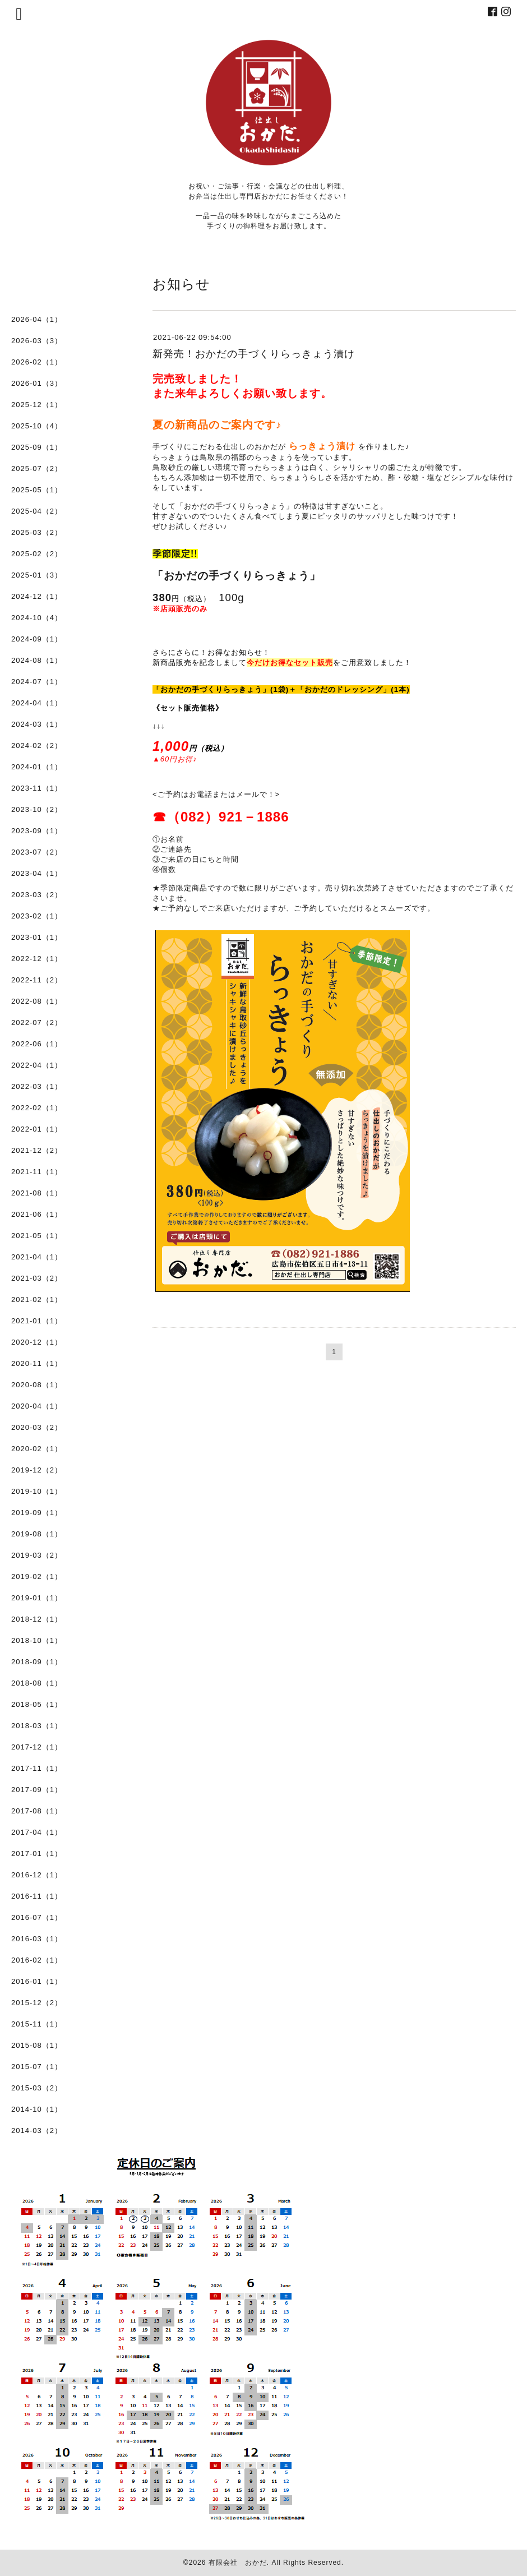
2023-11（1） (36, 788)
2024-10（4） (36, 617)
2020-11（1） (36, 1363)
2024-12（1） (36, 596)
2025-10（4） (36, 426)
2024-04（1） (36, 703)
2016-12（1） (36, 1875)
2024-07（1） (36, 681)
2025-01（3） (36, 575)
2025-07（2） (36, 468)
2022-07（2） (36, 1022)
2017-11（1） (36, 1768)
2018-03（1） (36, 1725)
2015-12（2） (36, 2002)
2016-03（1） (36, 1939)
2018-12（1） (36, 1619)
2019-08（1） (36, 1534)
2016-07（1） (36, 1917)
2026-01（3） (36, 383)
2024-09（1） (36, 639)
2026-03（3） (36, 340)
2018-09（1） (36, 1662)
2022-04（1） (36, 1065)
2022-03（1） (36, 1086)
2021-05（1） (36, 1235)
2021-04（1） (36, 1257)
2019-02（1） (36, 1576)
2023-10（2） (36, 809)
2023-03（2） (36, 894)
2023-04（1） (36, 873)
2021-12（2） (36, 1150)
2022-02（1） (36, 1108)
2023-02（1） (36, 916)
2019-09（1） (36, 1512)
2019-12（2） (36, 1470)
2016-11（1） (36, 1896)
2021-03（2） (36, 1278)
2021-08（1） (36, 1193)
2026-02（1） (36, 362)
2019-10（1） (36, 1491)
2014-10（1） (36, 2109)
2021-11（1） (36, 1171)
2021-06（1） (36, 1214)
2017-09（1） (36, 1789)
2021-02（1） (36, 1299)
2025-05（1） (36, 490)
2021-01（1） (36, 1321)
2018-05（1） (36, 1704)
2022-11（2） (36, 980)
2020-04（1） (36, 1406)
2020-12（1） (36, 1342)
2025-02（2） (36, 554)
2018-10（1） (36, 1640)
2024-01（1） (36, 767)
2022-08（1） (36, 1001)
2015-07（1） (36, 2066)
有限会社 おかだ (238, 2562)
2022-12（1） (36, 958)
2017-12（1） (36, 1747)
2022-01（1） (36, 1129)
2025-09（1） (36, 447)
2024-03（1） (36, 724)
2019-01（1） (36, 1598)
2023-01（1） (36, 937)
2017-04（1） (36, 1832)
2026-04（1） (36, 319)
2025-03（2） (36, 532)
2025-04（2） (36, 511)
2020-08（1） (36, 1385)
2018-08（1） (36, 1683)
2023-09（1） (36, 831)
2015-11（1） (36, 2024)
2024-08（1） (36, 660)
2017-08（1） (36, 1811)
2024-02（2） (36, 745)
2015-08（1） (36, 2045)
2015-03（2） (36, 2088)
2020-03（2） (36, 1427)
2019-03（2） (36, 1555)
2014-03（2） (36, 2130)
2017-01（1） (36, 1853)
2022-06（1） (36, 1044)
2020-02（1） (36, 1448)
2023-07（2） (36, 852)
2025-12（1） (36, 404)
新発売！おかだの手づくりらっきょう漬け (253, 353)
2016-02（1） (36, 1960)
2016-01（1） (36, 1981)
